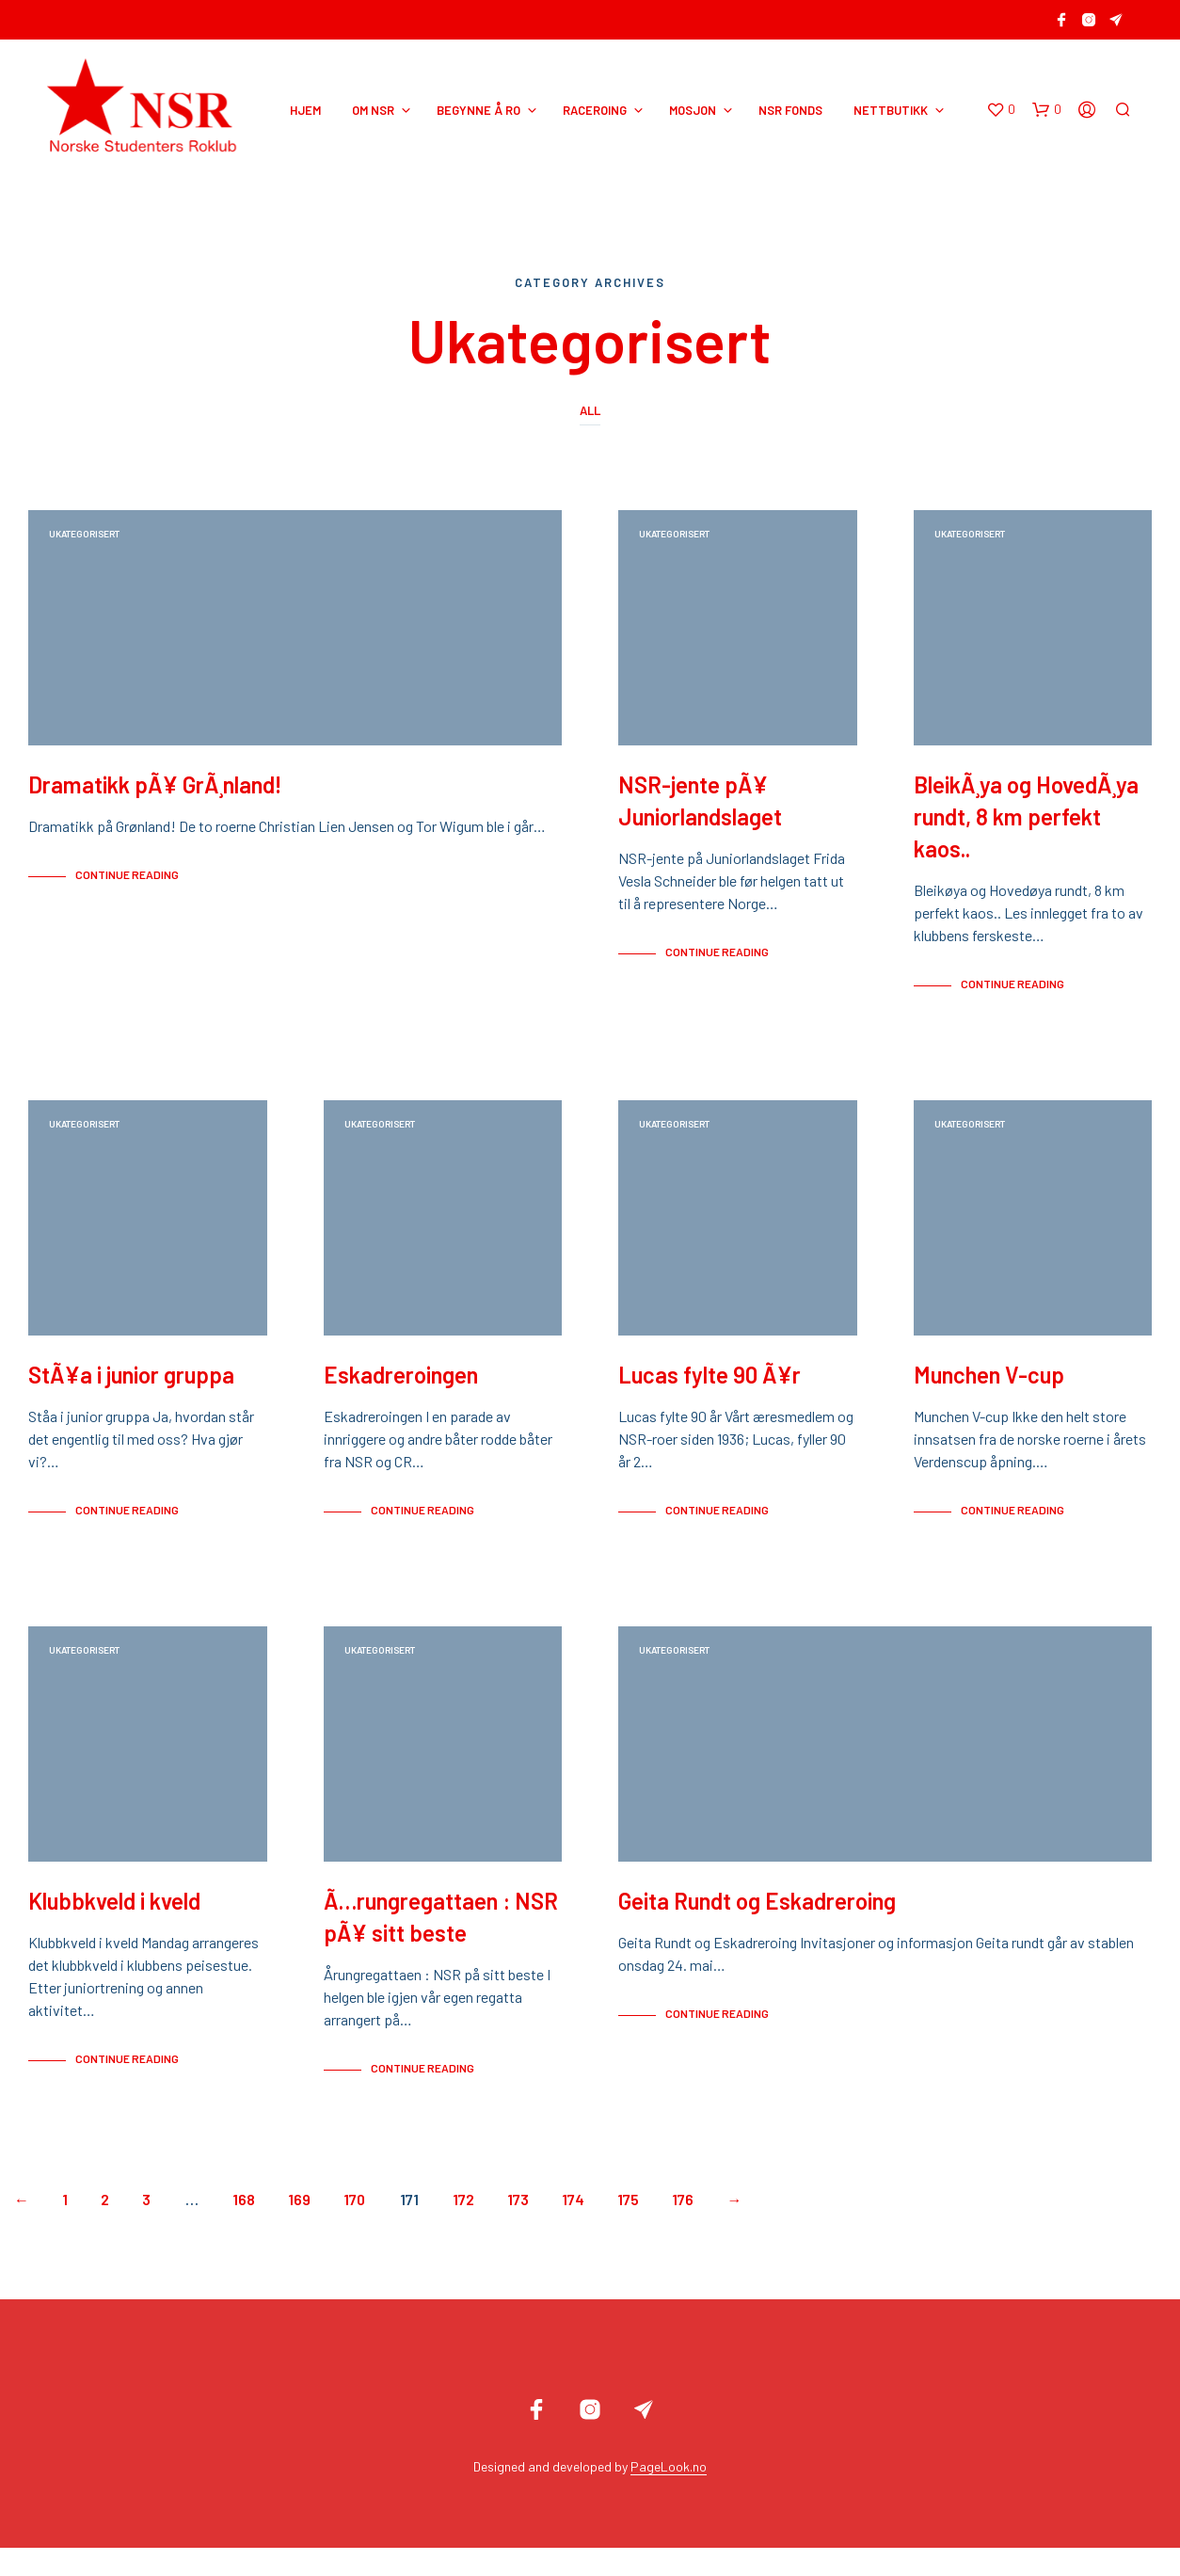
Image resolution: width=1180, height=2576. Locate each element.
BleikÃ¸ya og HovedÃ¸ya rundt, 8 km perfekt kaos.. (1026, 826)
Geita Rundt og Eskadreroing (757, 1929)
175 (628, 2227)
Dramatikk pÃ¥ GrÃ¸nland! (154, 794)
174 (573, 2227)
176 (683, 2227)
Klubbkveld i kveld (114, 1929)
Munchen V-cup (989, 1393)
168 (243, 2227)
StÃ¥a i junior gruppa (131, 1393)
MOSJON (692, 110)
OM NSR (373, 110)
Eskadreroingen (401, 1393)
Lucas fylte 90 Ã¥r (709, 1393)
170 (354, 2227)
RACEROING (595, 110)
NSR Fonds (790, 110)
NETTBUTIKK (890, 110)
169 (299, 2227)
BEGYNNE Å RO (478, 110)
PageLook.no (668, 2495)
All (590, 410)
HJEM (305, 110)
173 (518, 2227)
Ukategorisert (84, 533)
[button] (1000, 110)
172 (463, 2227)
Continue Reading (127, 883)
